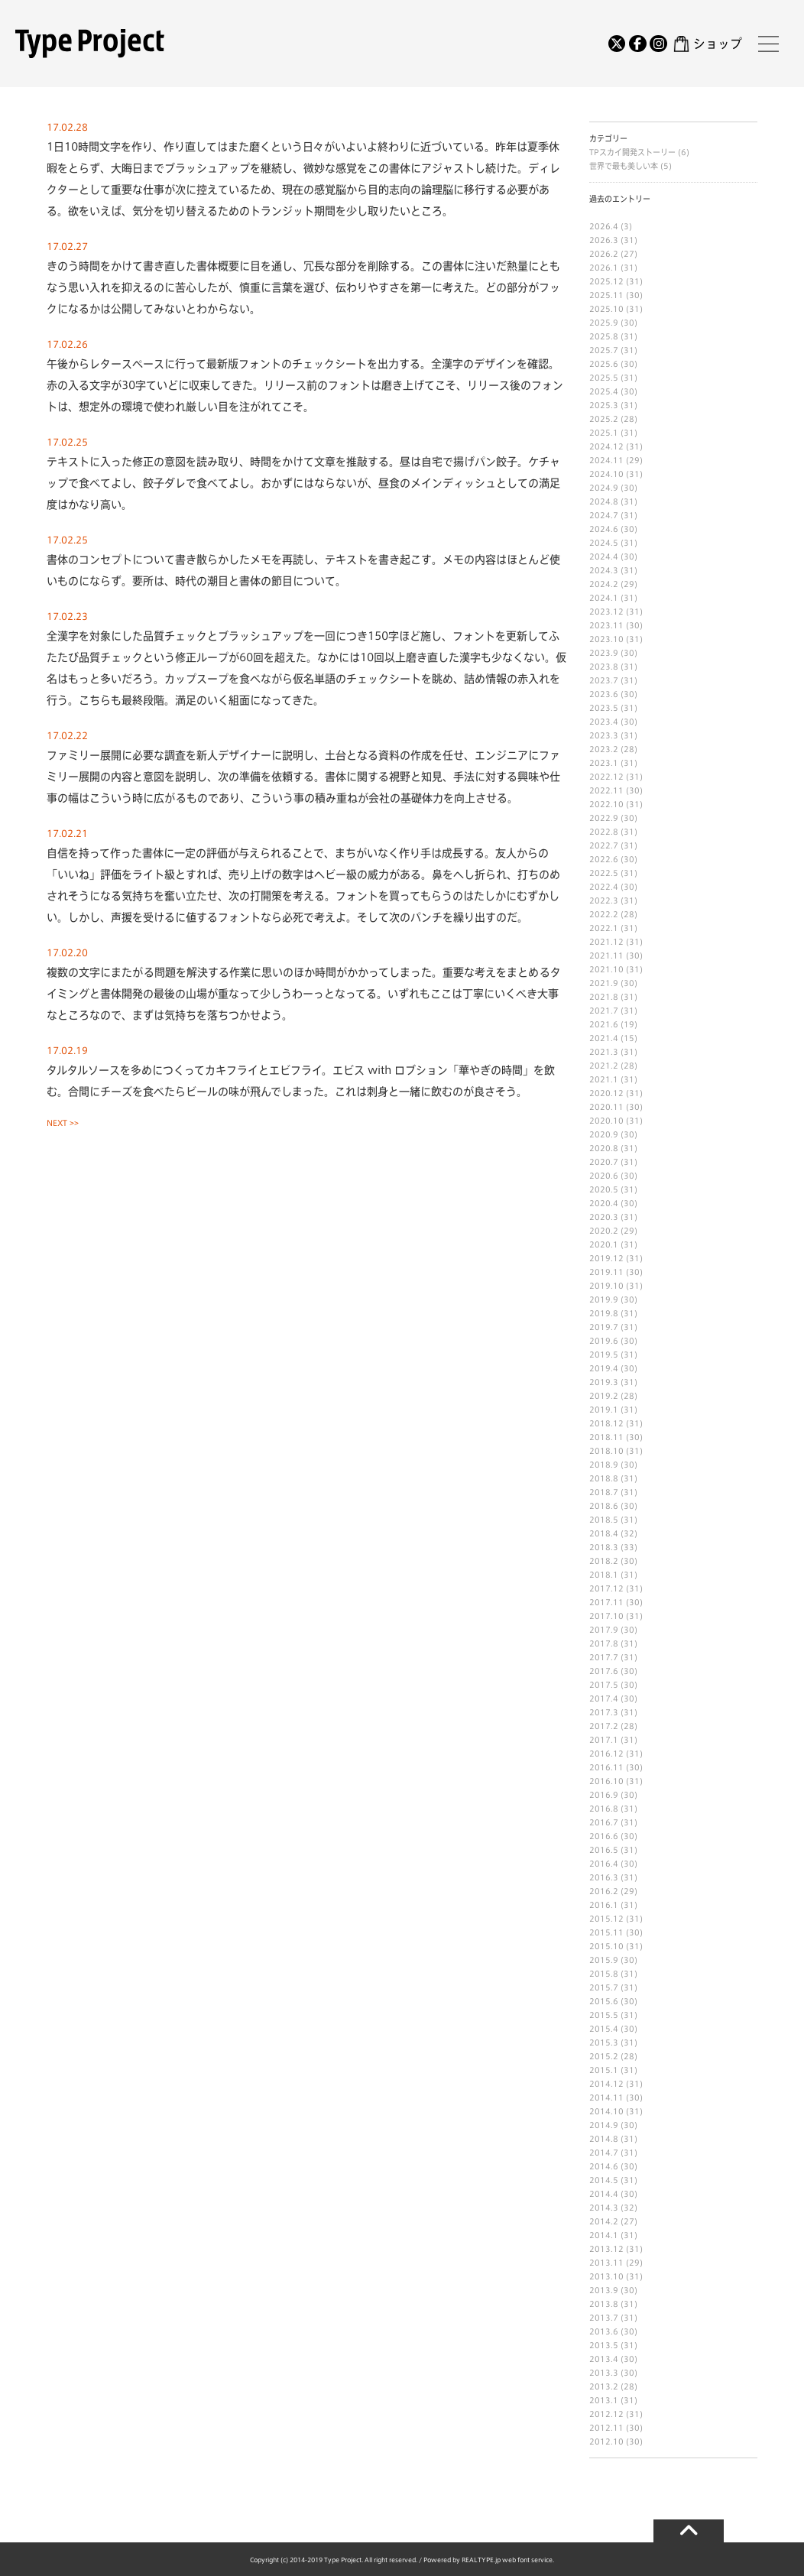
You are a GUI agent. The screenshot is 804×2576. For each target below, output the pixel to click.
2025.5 (603, 377)
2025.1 (603, 432)
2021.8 (603, 996)
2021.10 (606, 969)
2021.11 (606, 955)
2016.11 (606, 1767)
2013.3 (603, 2372)
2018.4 (603, 1533)
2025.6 (603, 363)
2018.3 (603, 1547)
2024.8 (603, 501)
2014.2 (603, 2221)
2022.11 (606, 790)
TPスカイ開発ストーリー (633, 152)
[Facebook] (637, 43)
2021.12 (606, 941)
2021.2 (603, 1065)
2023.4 (603, 721)
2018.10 (606, 1450)
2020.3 (603, 1217)
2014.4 (603, 2193)
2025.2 (603, 419)
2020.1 (603, 1244)
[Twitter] (616, 43)
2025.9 (603, 322)
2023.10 (606, 639)
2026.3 (603, 240)
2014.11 (606, 2097)
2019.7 (603, 1327)
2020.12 (606, 1093)
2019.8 (603, 1313)
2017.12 (606, 1588)
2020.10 (606, 1120)
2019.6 (603, 1340)
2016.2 (603, 1891)
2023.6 (603, 694)
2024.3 (603, 570)
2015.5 (603, 2015)
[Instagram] (658, 43)
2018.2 (603, 1561)
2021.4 (603, 1038)
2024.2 (603, 584)
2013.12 (606, 2248)
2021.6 (603, 1024)
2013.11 (606, 2262)
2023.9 (603, 652)
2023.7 (603, 680)
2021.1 (603, 1079)
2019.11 (606, 1272)
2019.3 (603, 1382)
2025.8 (603, 336)
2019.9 (603, 1299)
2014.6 (603, 2166)
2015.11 (606, 1932)
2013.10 (606, 2276)
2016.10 (606, 1781)
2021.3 (603, 1051)
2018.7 (603, 1492)
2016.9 (603, 1794)
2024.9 (603, 487)
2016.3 (603, 1877)
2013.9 (603, 2290)
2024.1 (603, 597)
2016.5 (603, 1849)
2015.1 (603, 2070)
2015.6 (603, 2001)
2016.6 (603, 1836)
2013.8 (603, 2304)
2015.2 (603, 2056)
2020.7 (603, 1162)
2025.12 (606, 281)
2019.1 (603, 1409)
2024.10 (606, 474)
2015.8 (603, 1973)
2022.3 (603, 900)
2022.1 (603, 928)
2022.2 (603, 914)
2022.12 (606, 776)
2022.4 (603, 886)
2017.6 (603, 1671)
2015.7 (603, 1987)
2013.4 (603, 2359)
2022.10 (606, 804)
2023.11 (606, 625)
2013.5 (603, 2345)
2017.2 (603, 1726)
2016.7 (603, 1822)
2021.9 (603, 983)
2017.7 (603, 1657)
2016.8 (603, 1808)
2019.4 (603, 1368)
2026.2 (603, 253)
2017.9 (603, 1629)
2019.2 (603, 1395)
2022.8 (603, 831)
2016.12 (606, 1753)
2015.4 (603, 2028)
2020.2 (603, 1230)
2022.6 (603, 859)
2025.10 (606, 308)
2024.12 (606, 446)
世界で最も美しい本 (624, 166)
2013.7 (603, 2317)
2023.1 (603, 763)
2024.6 (603, 529)
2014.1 (603, 2235)
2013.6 (603, 2331)
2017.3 (603, 1712)
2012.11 (606, 2427)
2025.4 (603, 391)
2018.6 (603, 1506)
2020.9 (603, 1134)
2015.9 (603, 1960)
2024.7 (603, 515)
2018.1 (603, 1574)
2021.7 (603, 1010)
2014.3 (603, 2207)
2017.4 (603, 1698)
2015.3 (603, 2042)
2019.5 (603, 1354)
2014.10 (606, 2111)
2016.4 (603, 1863)
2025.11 (606, 295)
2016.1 (603, 1905)
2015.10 (606, 1946)
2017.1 (603, 1739)
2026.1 (603, 267)
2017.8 (603, 1643)
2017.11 (606, 1602)
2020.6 (603, 1175)
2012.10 (606, 2441)
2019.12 (606, 1258)
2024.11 (606, 460)
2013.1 (603, 2400)
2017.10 (606, 1616)
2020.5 (603, 1189)
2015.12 (606, 1918)
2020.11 (606, 1106)
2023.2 (603, 749)
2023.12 (606, 611)
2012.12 (606, 2414)
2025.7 (603, 350)
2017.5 (603, 1684)
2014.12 (606, 2083)
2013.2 (603, 2386)
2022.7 (603, 845)
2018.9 (603, 1464)
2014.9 (603, 2125)
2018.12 (606, 1423)
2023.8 (603, 666)
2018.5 (603, 1519)
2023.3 (603, 735)
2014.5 (603, 2180)
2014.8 (603, 2138)
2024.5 (603, 542)
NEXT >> (63, 1123)
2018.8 (603, 1478)
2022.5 (603, 873)
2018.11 (606, 1437)
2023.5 (603, 707)
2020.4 (603, 1203)
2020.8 (603, 1148)
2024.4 (603, 556)
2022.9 (603, 818)
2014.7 (603, 2152)
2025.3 (603, 405)
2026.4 (603, 226)
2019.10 (606, 1285)
